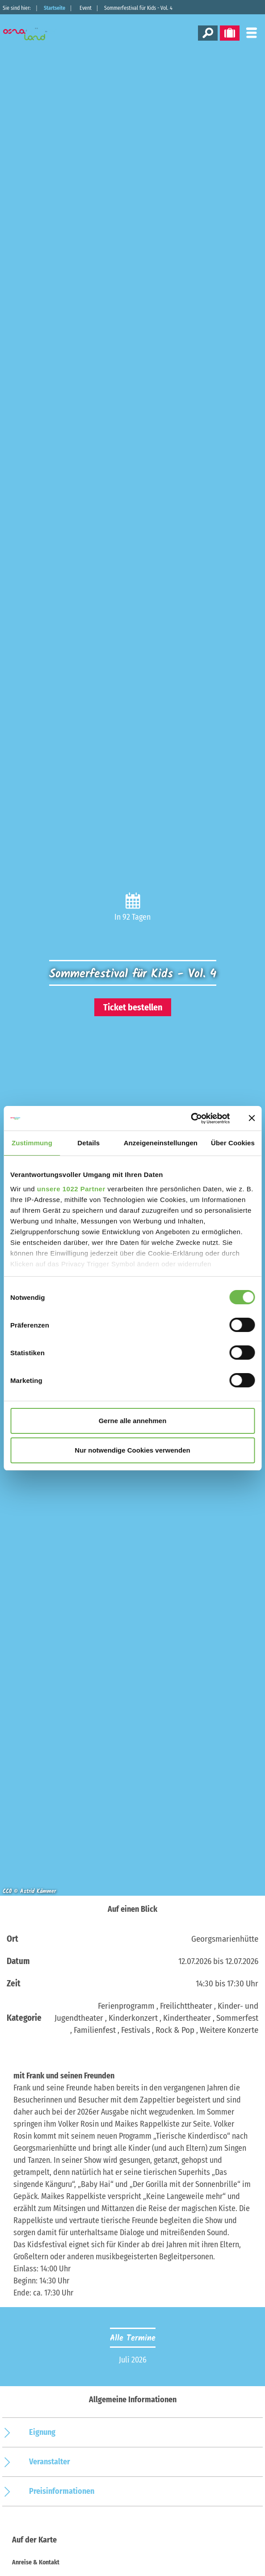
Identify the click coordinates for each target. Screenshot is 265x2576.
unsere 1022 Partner (71, 1189)
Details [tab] (88, 1143)
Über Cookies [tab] (233, 1143)
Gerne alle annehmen (133, 1420)
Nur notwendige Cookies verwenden (132, 1450)
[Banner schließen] (251, 1118)
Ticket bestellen (132, 1007)
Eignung (42, 2432)
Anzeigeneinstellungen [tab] (161, 1143)
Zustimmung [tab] (32, 1143)
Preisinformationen (61, 2491)
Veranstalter (49, 2462)
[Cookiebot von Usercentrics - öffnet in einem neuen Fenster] (190, 1118)
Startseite (54, 8)
